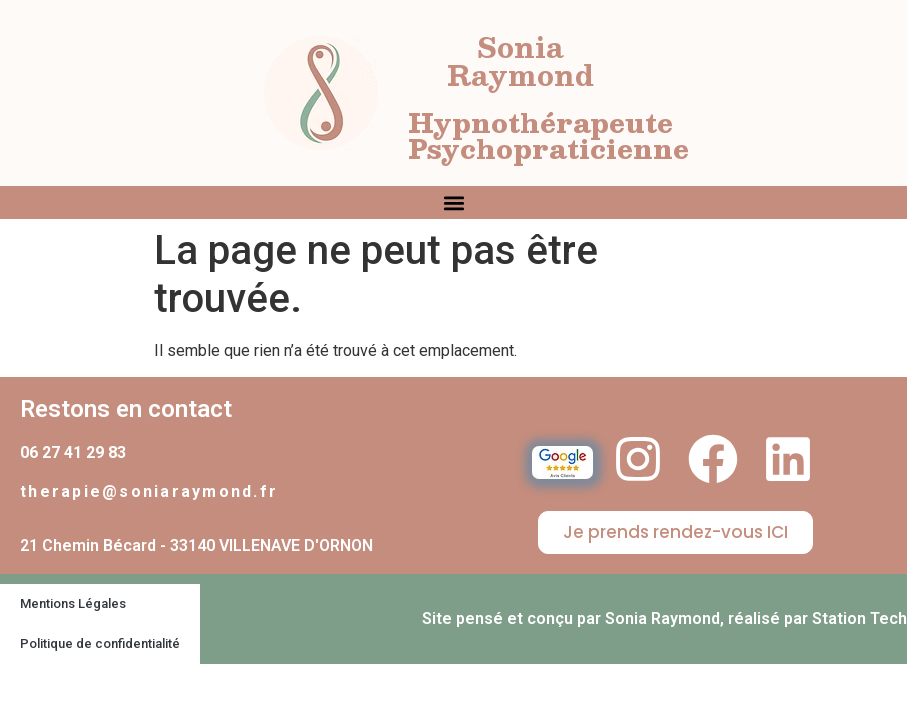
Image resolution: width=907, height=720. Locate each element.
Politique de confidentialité (100, 643)
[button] (453, 202)
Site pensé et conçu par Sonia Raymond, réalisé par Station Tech (664, 618)
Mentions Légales (73, 603)
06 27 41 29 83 (73, 452)
